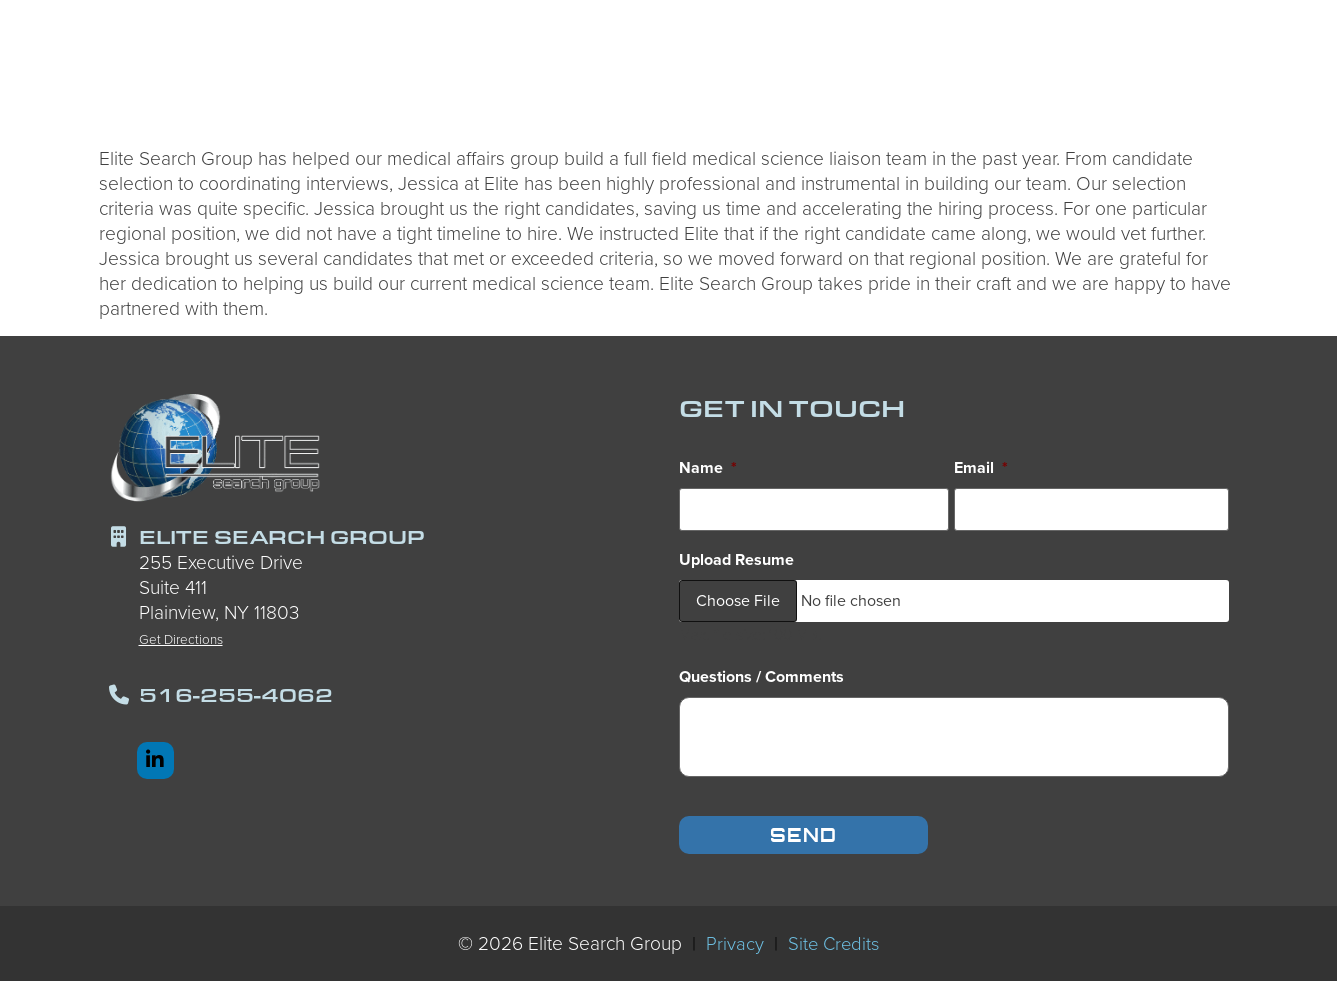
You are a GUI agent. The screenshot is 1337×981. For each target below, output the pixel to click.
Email (981, 468)
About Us (1125, 75)
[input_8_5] (954, 734)
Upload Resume (736, 557)
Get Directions (181, 639)
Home (530, 77)
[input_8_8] (814, 508)
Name (708, 468)
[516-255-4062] (119, 695)
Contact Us (1249, 77)
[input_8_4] (1091, 508)
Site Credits (833, 941)
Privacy (733, 941)
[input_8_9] (954, 598)
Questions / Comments (761, 674)
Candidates (643, 75)
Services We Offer (959, 75)
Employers (788, 75)
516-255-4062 (236, 694)
